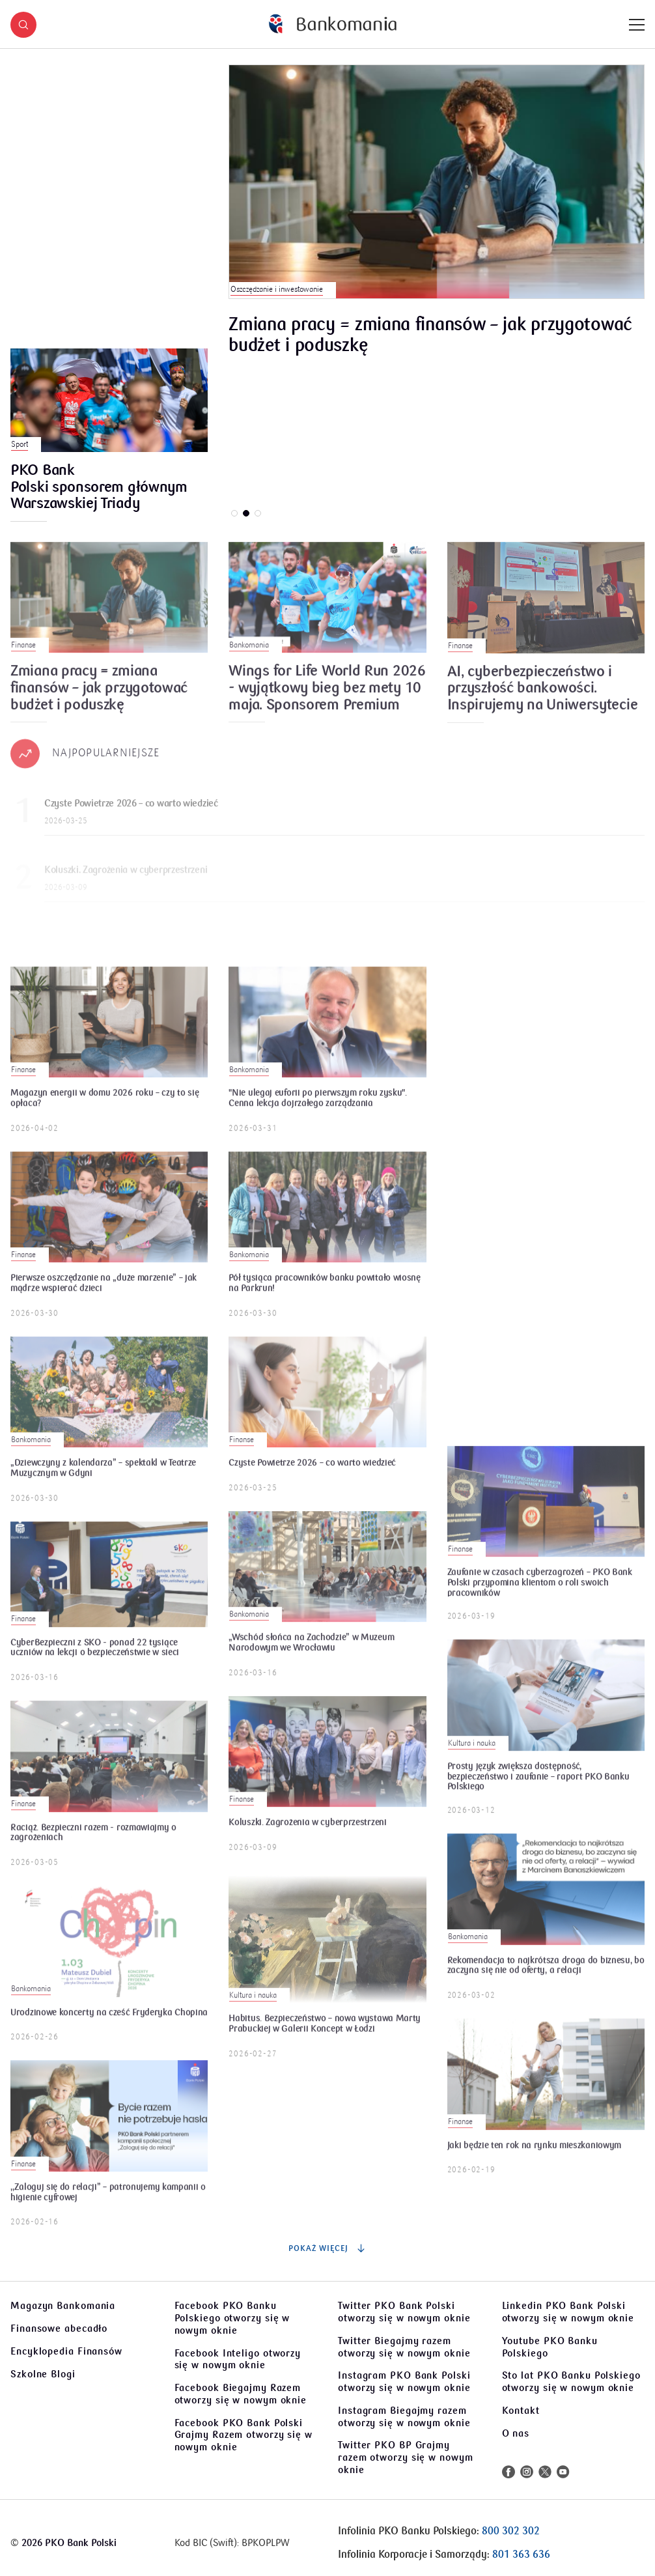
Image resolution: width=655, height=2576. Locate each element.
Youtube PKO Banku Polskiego (550, 2347)
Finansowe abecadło (58, 2328)
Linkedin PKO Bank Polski (568, 2312)
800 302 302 (511, 2531)
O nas (516, 2433)
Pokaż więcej (327, 2248)
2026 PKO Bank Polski (69, 2543)
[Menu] (637, 24)
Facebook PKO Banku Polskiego (232, 2318)
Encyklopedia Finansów (66, 2351)
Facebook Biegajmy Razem (240, 2394)
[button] (23, 25)
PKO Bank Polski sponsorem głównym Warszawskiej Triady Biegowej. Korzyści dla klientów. (99, 487)
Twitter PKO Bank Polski (404, 2312)
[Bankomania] (332, 24)
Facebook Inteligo (237, 2359)
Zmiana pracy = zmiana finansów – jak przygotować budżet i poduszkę (430, 335)
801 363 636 (521, 2554)
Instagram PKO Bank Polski (404, 2382)
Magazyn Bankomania (62, 2306)
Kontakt (521, 2410)
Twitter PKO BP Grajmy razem (405, 2457)
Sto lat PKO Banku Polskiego (571, 2382)
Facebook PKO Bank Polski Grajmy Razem (243, 2435)
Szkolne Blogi (43, 2374)
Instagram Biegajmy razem (404, 2417)
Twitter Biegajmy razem (404, 2347)
